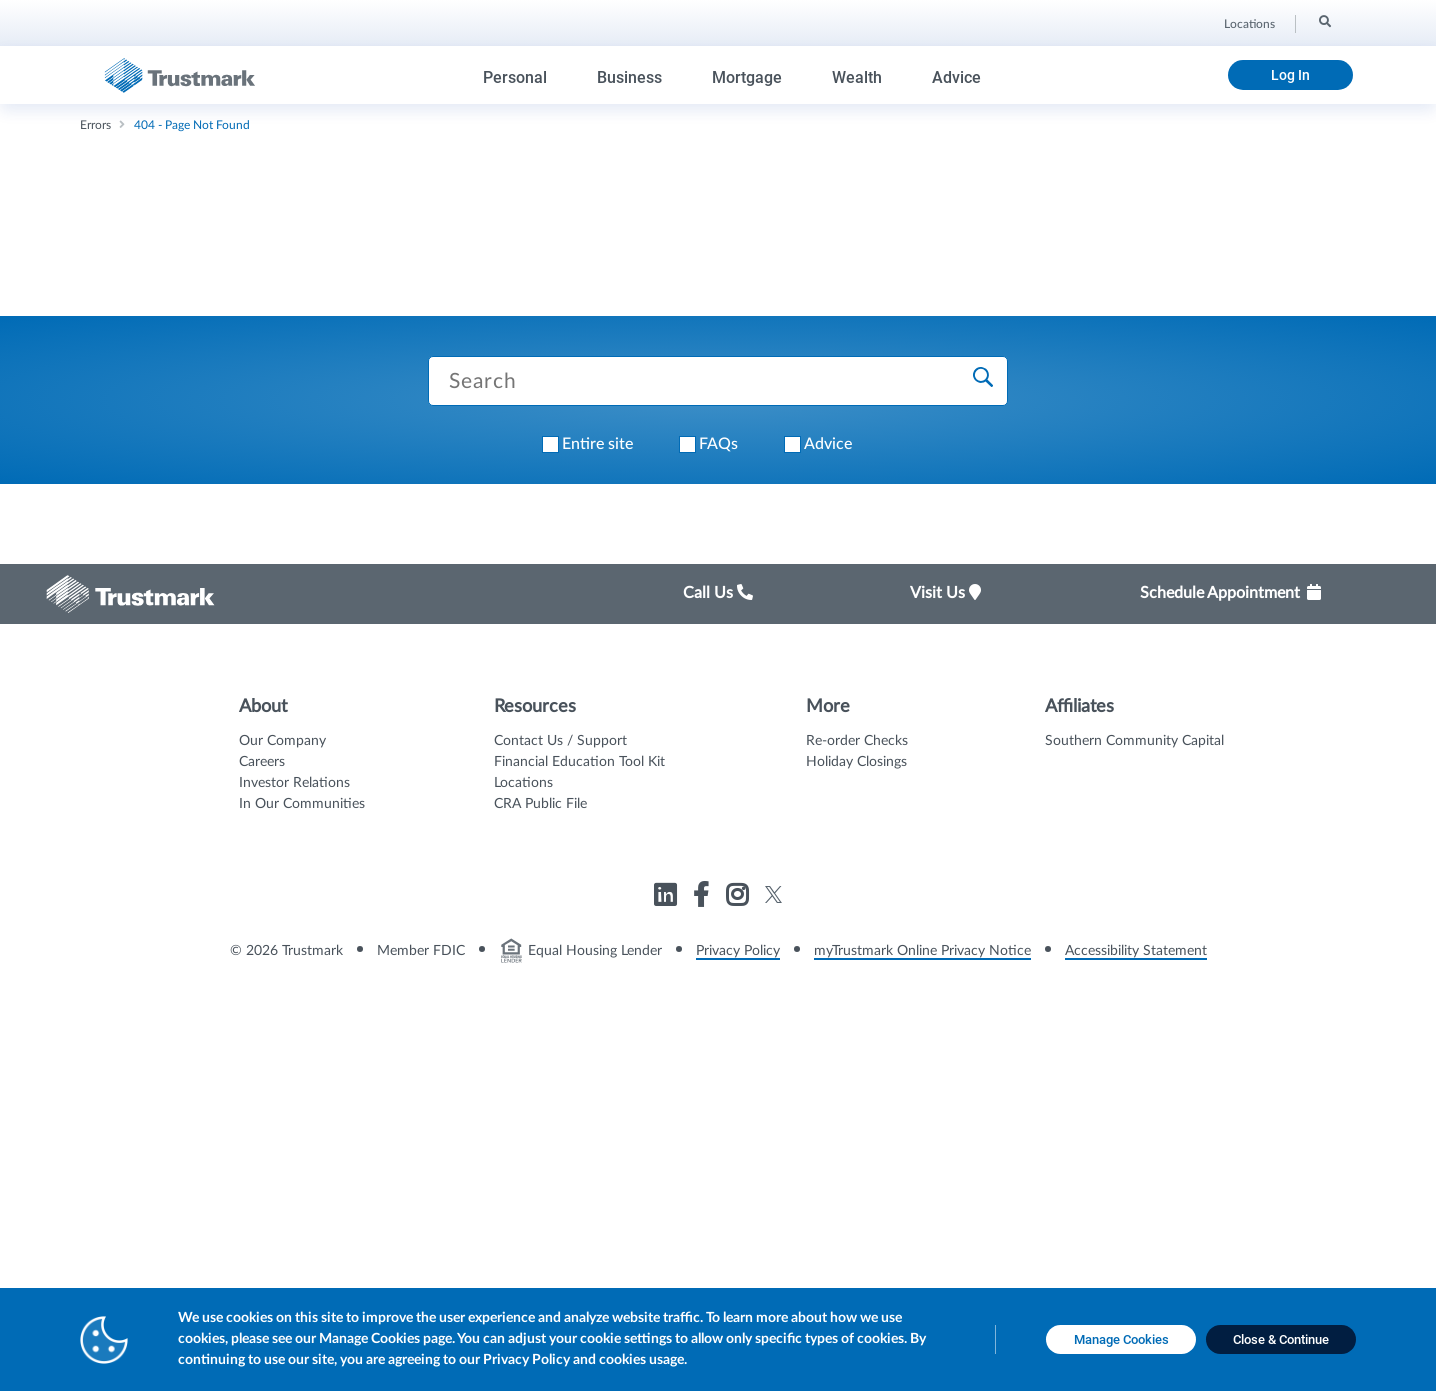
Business (629, 77)
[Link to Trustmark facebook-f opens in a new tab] (703, 898)
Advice (956, 77)
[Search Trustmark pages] (718, 381)
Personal (515, 77)
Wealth (857, 77)
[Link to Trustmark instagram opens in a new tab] (739, 898)
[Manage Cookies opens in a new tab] (1121, 1340)
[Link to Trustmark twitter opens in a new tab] (773, 894)
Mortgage (747, 77)
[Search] (1323, 21)
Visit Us (945, 593)
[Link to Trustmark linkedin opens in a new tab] (667, 898)
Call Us (718, 593)
